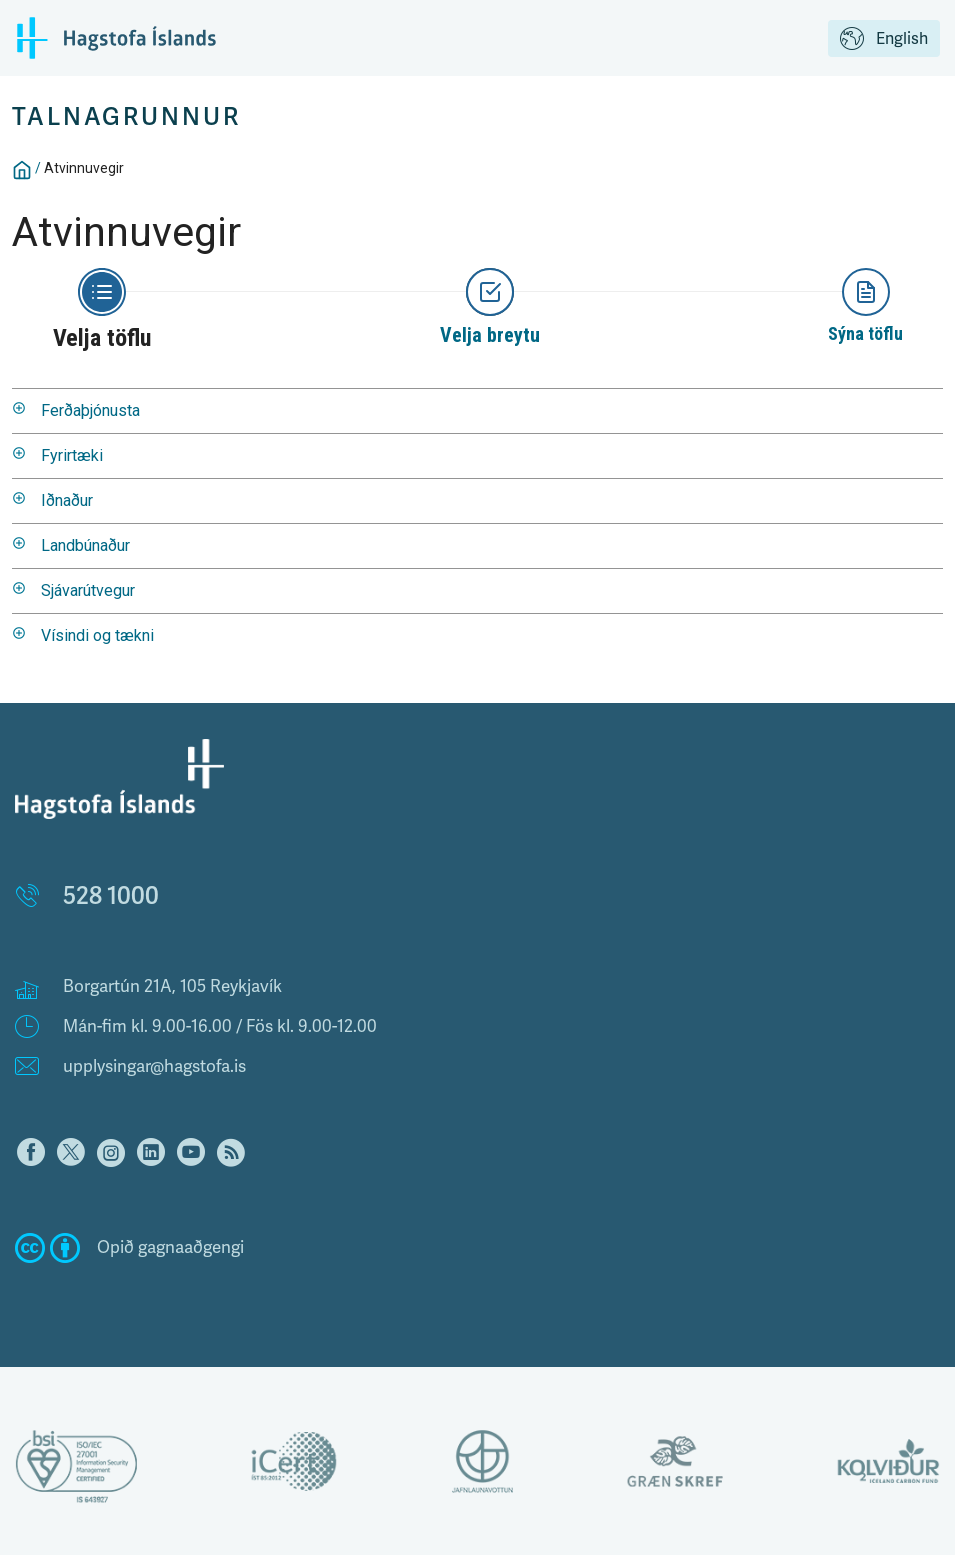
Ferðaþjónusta (90, 410)
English (884, 40)
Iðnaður (67, 500)
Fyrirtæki (72, 455)
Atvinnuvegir (84, 168)
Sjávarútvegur (88, 590)
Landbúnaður (85, 545)
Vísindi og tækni (97, 635)
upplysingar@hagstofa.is (154, 1066)
